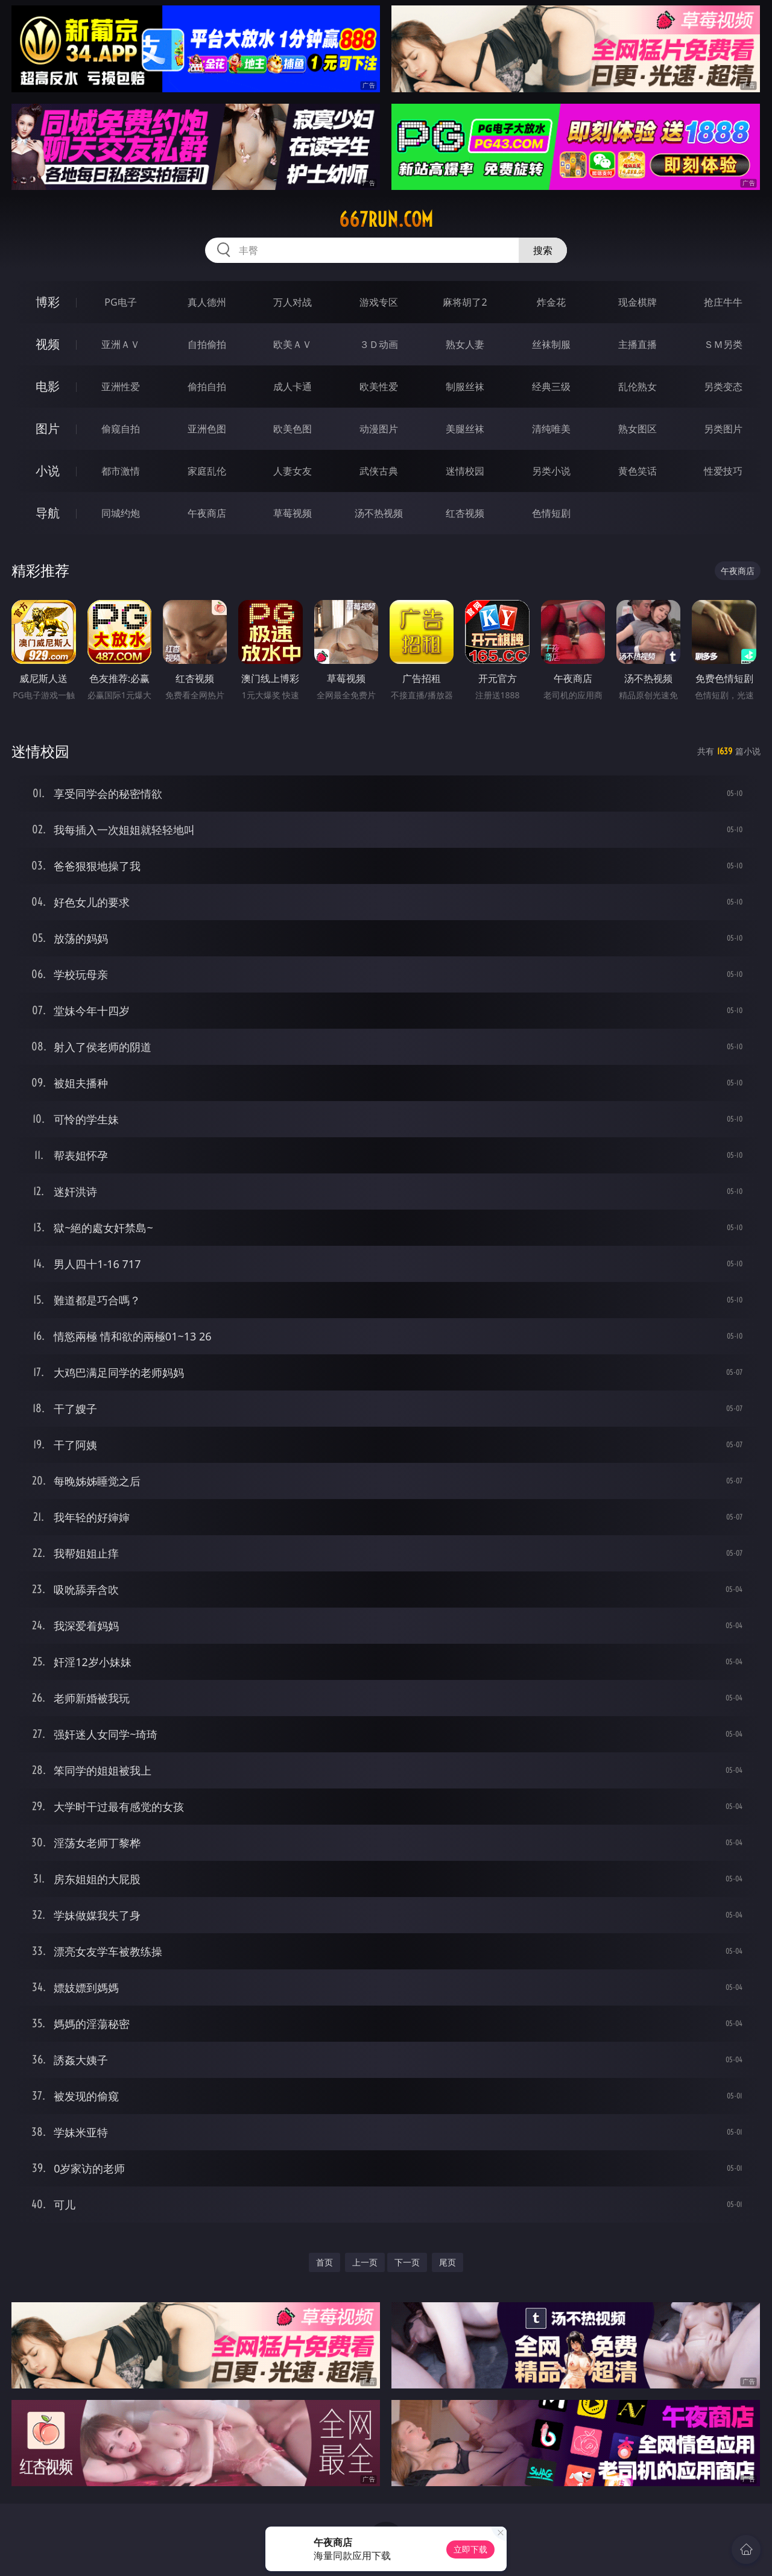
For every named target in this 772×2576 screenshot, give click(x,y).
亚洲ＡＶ (120, 344)
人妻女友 (292, 471)
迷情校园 (465, 471)
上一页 (365, 2262)
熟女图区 (637, 428)
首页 (324, 2262)
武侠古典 (378, 471)
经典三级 (551, 386)
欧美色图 (292, 428)
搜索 (542, 250)
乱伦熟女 (637, 386)
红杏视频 (465, 513)
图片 (48, 428)
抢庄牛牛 (723, 302)
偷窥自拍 (120, 428)
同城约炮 (120, 513)
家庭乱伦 (207, 471)
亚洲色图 (207, 428)
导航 (48, 513)
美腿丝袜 (465, 428)
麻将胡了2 (465, 302)
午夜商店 (207, 513)
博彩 (48, 302)
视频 (48, 344)
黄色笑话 (637, 471)
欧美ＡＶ (292, 344)
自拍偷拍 (207, 344)
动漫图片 (378, 428)
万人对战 (292, 302)
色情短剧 (551, 513)
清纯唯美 (551, 428)
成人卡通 (292, 386)
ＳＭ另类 (723, 344)
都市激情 (120, 471)
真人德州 (207, 302)
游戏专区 (378, 302)
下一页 (407, 2262)
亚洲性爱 (120, 386)
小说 (48, 470)
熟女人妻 (465, 344)
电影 (48, 386)
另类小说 (551, 471)
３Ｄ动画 (378, 344)
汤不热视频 (379, 513)
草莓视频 (292, 513)
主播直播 (637, 344)
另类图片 (723, 428)
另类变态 (723, 386)
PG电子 (120, 302)
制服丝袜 (465, 386)
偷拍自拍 (207, 386)
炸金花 (551, 302)
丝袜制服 (551, 344)
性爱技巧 (723, 471)
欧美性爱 (378, 386)
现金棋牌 (637, 302)
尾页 (447, 2262)
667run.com (386, 219)
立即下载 (470, 2549)
